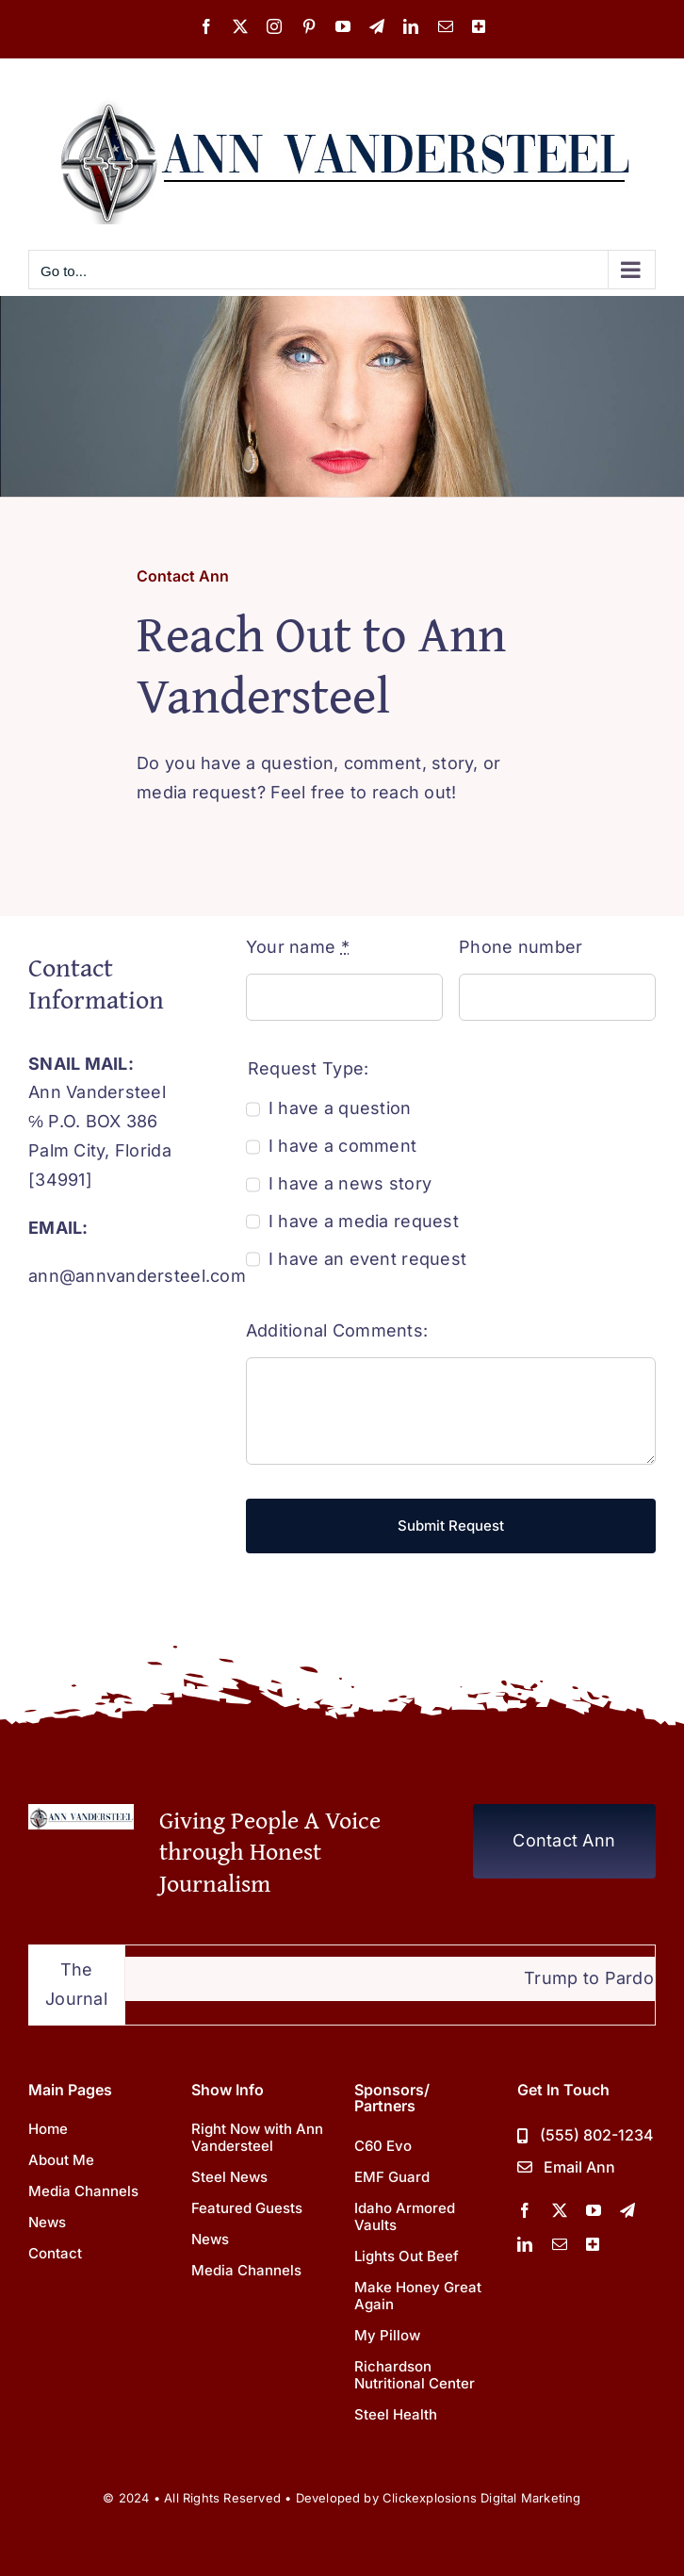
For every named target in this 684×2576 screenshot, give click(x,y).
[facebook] (524, 2210)
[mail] (559, 2244)
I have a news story (350, 1183)
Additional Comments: (337, 1330)
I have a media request (364, 1221)
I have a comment (342, 1146)
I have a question (340, 1108)
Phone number (520, 947)
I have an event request (367, 1259)
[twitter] (559, 2210)
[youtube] (593, 2210)
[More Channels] (592, 2244)
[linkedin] (524, 2244)
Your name (298, 947)
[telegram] (627, 2210)
